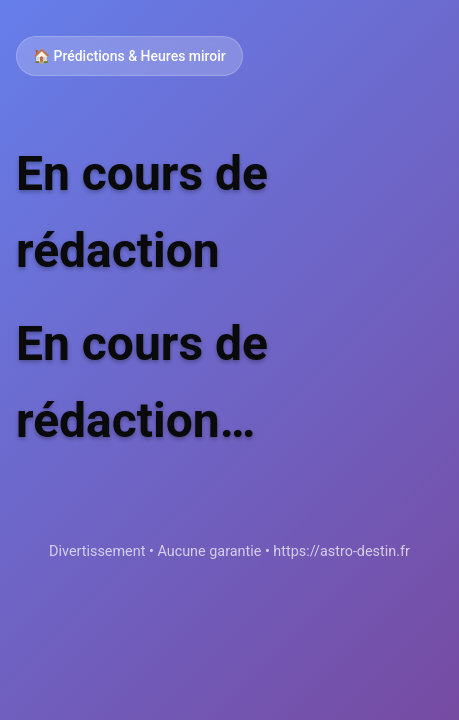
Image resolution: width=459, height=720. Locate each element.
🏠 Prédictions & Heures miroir (129, 56)
